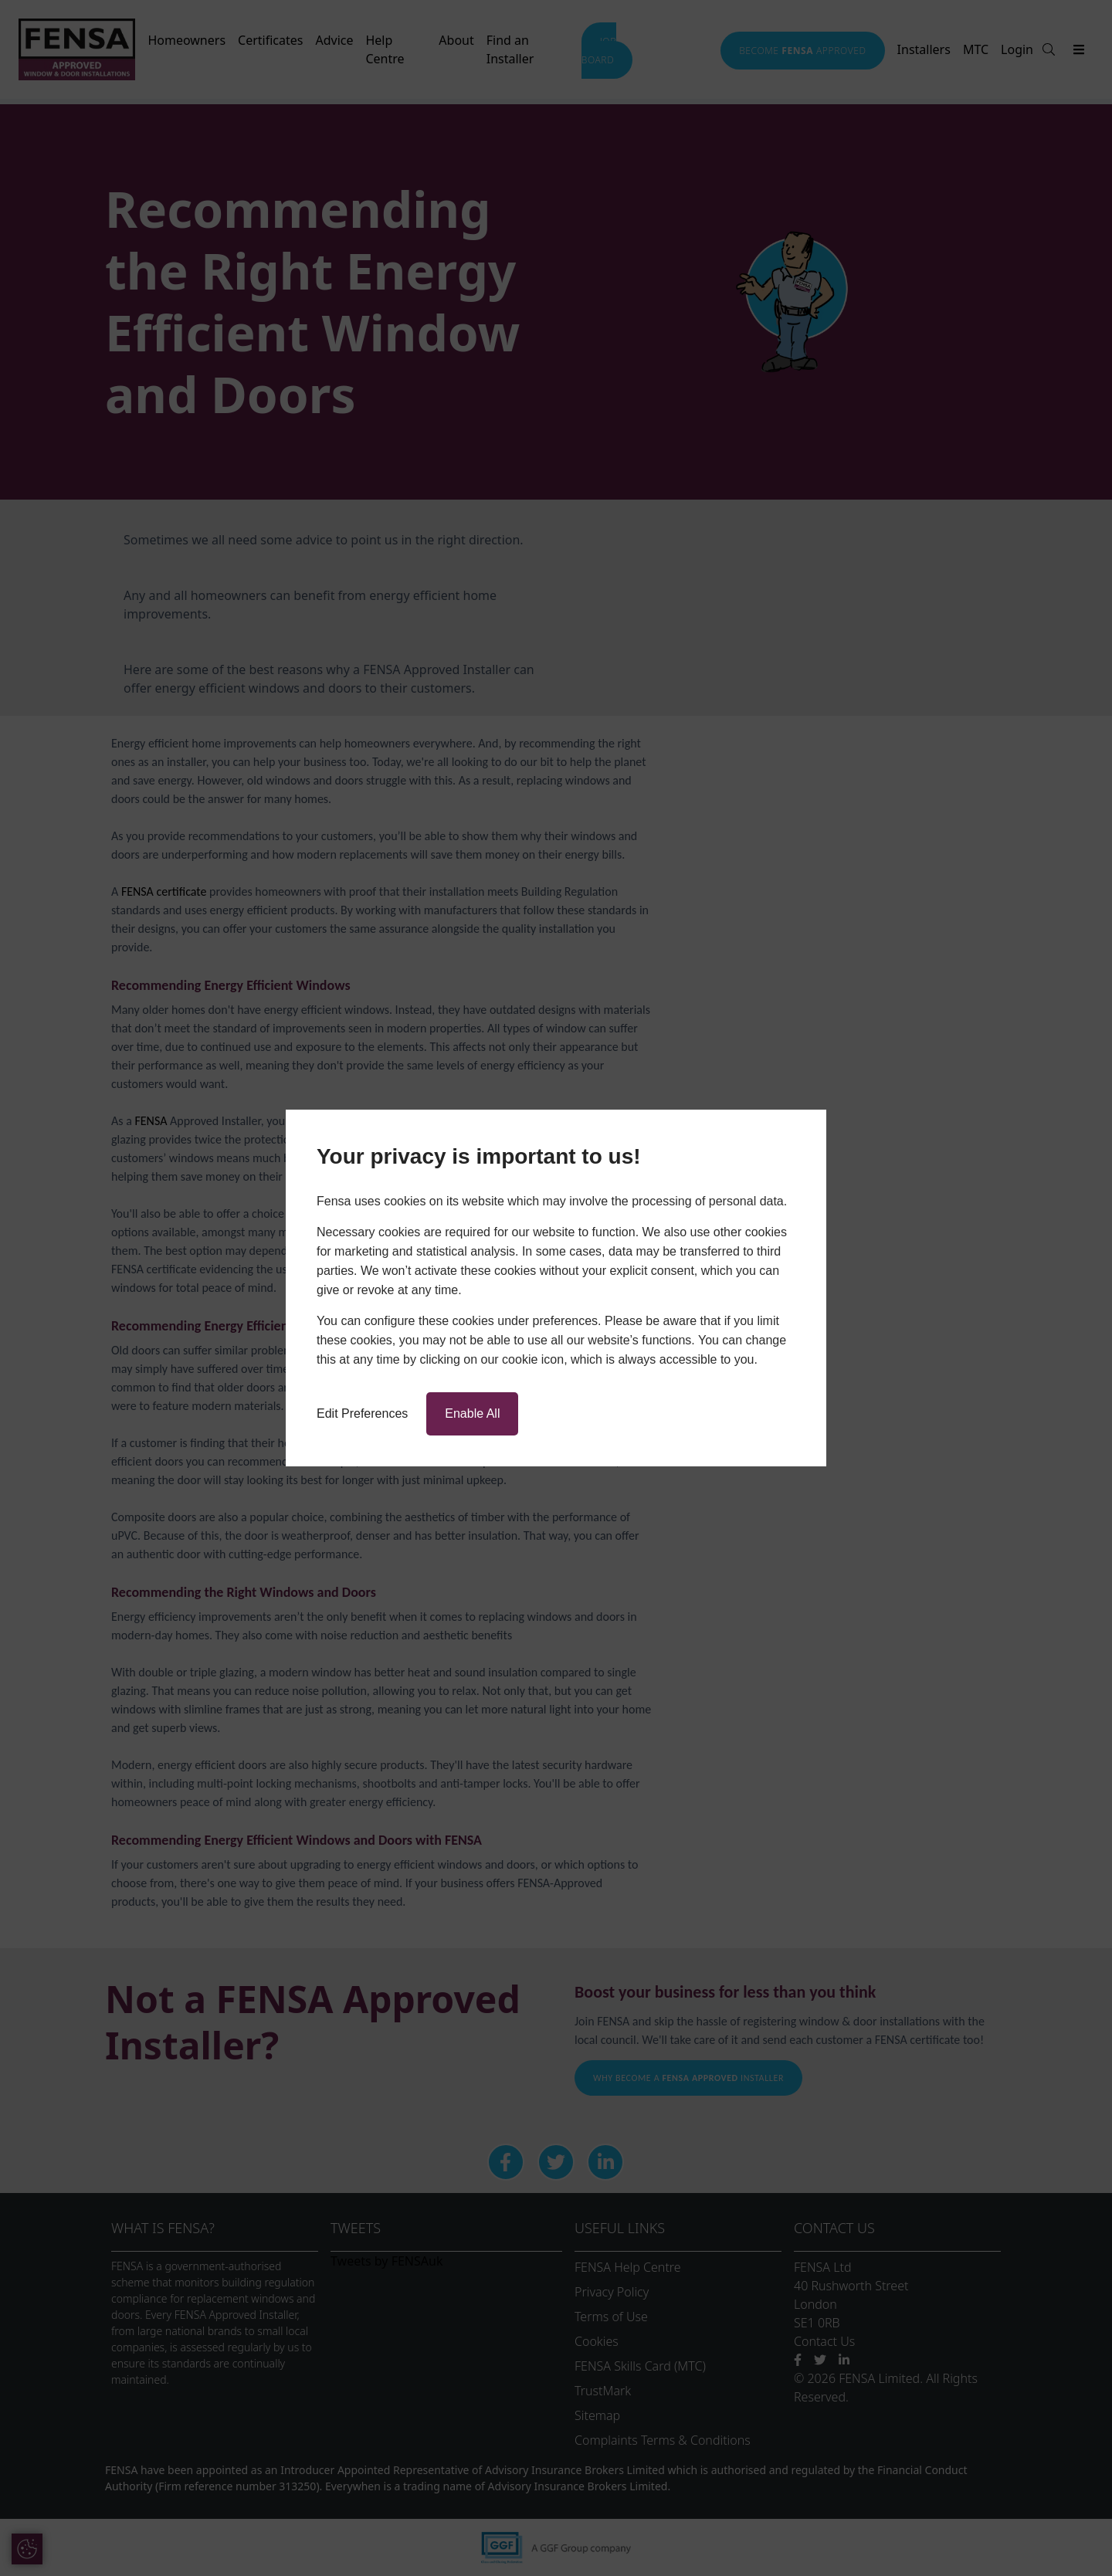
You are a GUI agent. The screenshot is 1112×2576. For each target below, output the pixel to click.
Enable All (472, 1413)
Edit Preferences (362, 1413)
